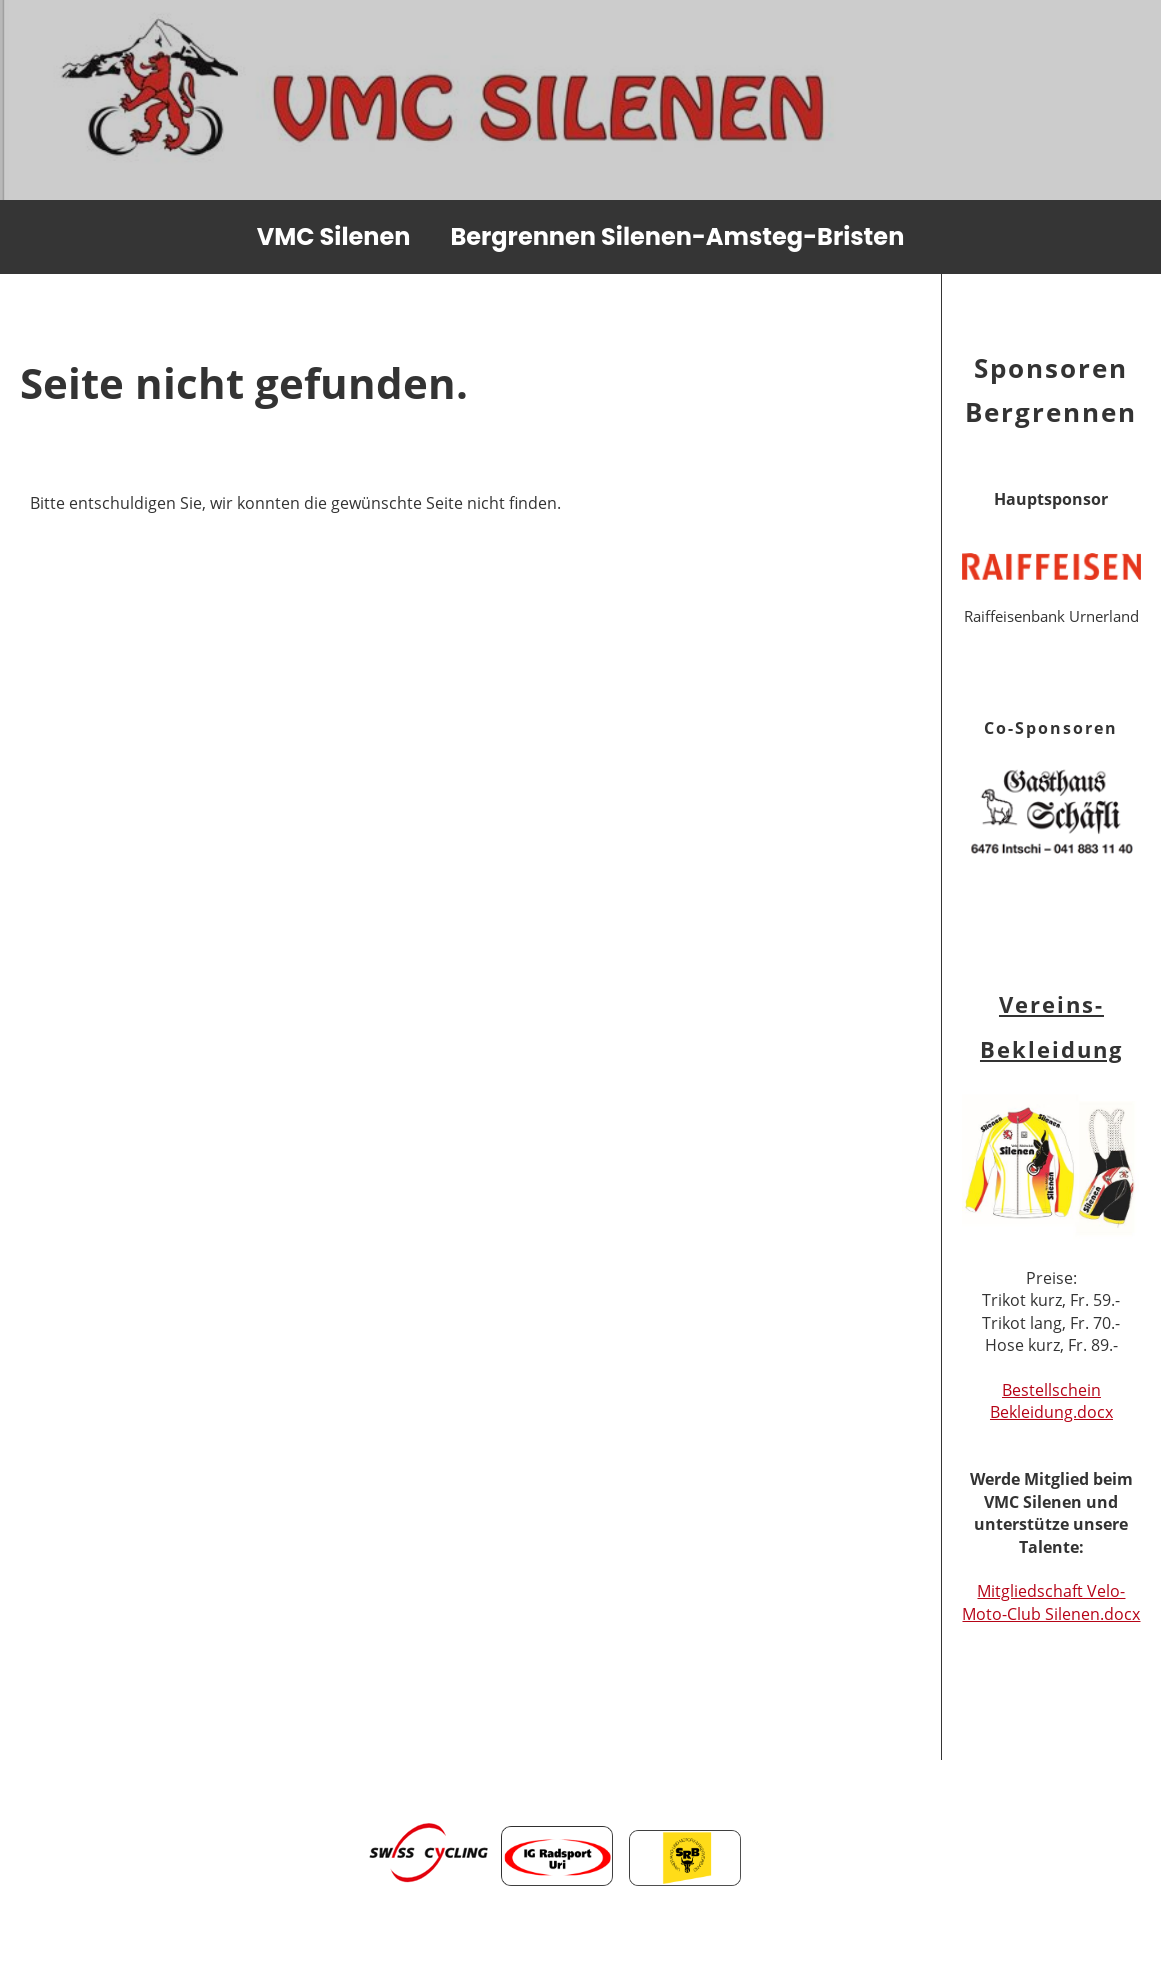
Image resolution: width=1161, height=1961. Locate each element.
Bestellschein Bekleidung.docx (1051, 1401)
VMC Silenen (334, 236)
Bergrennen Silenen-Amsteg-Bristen (677, 236)
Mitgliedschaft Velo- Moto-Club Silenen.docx (1051, 1602)
